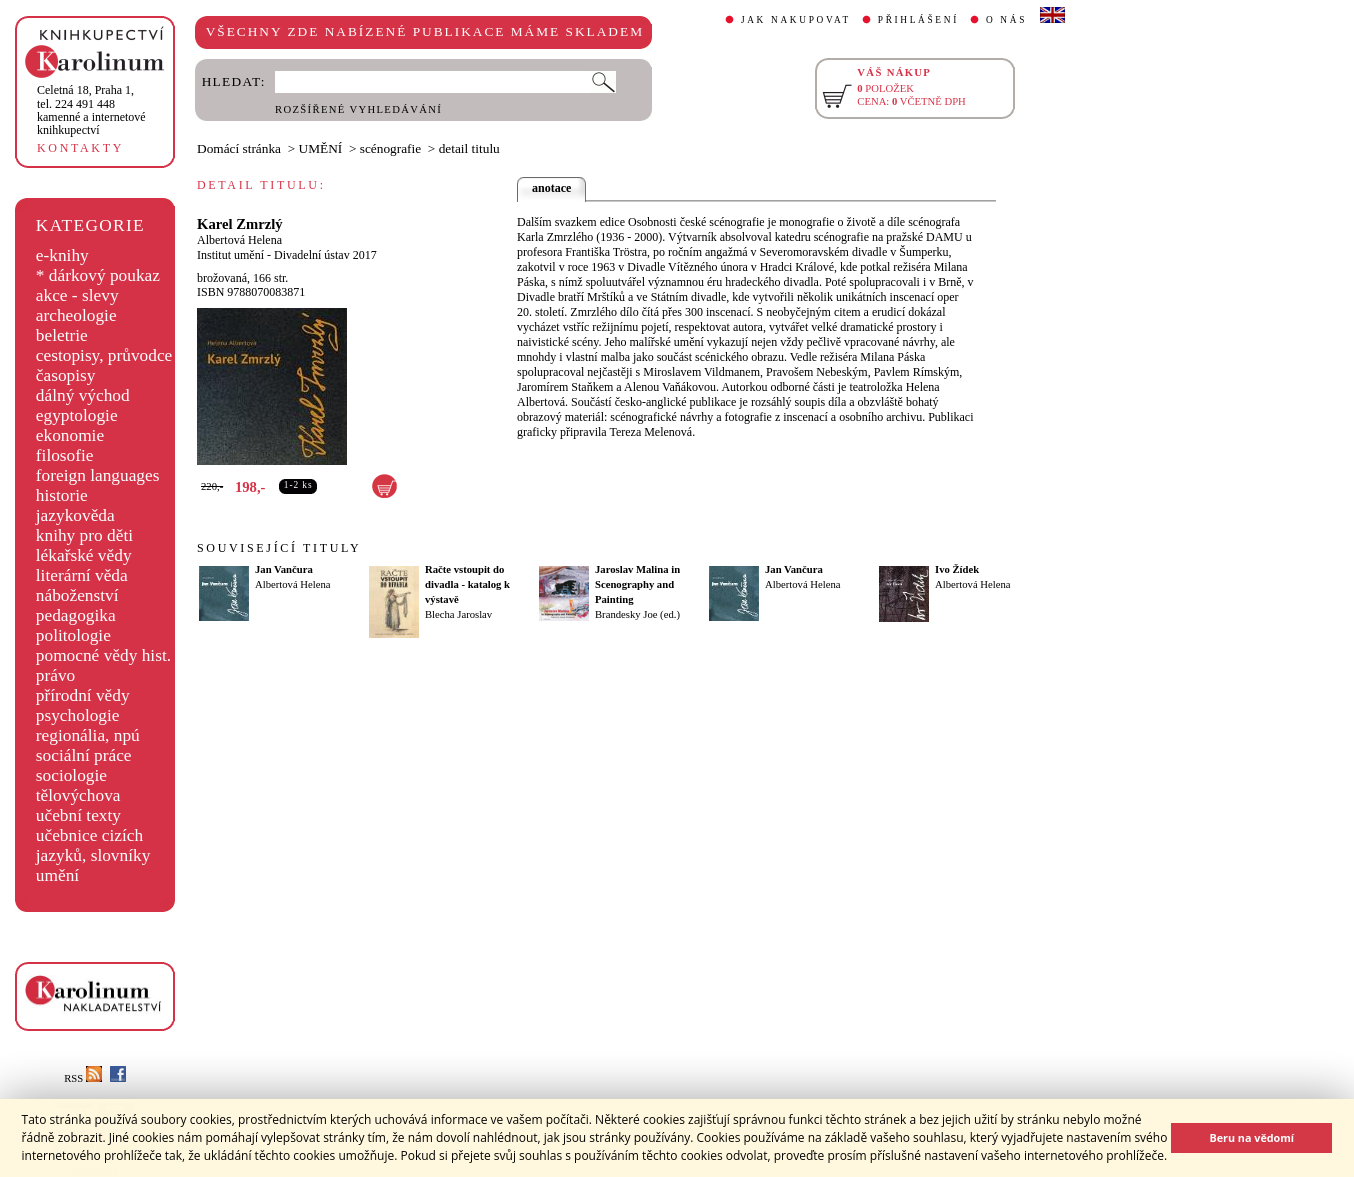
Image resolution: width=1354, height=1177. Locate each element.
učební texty (78, 815)
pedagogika (76, 615)
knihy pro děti (84, 535)
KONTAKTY (80, 148)
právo (55, 675)
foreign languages (98, 475)
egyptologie (77, 415)
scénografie (390, 148)
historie (62, 495)
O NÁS (1006, 20)
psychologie (78, 715)
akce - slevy (77, 295)
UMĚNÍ (321, 148)
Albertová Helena (239, 240)
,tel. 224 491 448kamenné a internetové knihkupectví (91, 110)
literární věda (82, 575)
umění (57, 875)
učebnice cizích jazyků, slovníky (93, 845)
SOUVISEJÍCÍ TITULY (279, 548)
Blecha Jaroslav (458, 614)
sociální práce (84, 755)
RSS (83, 1078)
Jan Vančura (284, 569)
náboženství (77, 595)
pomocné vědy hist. (103, 655)
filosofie (65, 455)
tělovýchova (78, 795)
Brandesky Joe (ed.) (637, 614)
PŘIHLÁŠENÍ (918, 20)
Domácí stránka (239, 148)
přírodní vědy (83, 695)
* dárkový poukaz (98, 275)
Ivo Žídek (957, 569)
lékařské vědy (84, 555)
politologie (73, 635)
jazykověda (75, 515)
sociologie (71, 775)
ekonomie (70, 435)
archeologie (76, 315)
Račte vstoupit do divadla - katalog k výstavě (467, 584)
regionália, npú (88, 735)
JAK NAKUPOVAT (796, 20)
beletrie (62, 335)
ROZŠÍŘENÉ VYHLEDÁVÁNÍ (358, 109)
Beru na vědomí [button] (1251, 1137)
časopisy (66, 375)
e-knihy (62, 255)
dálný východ (83, 395)
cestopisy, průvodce (104, 355)
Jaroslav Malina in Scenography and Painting (637, 584)
